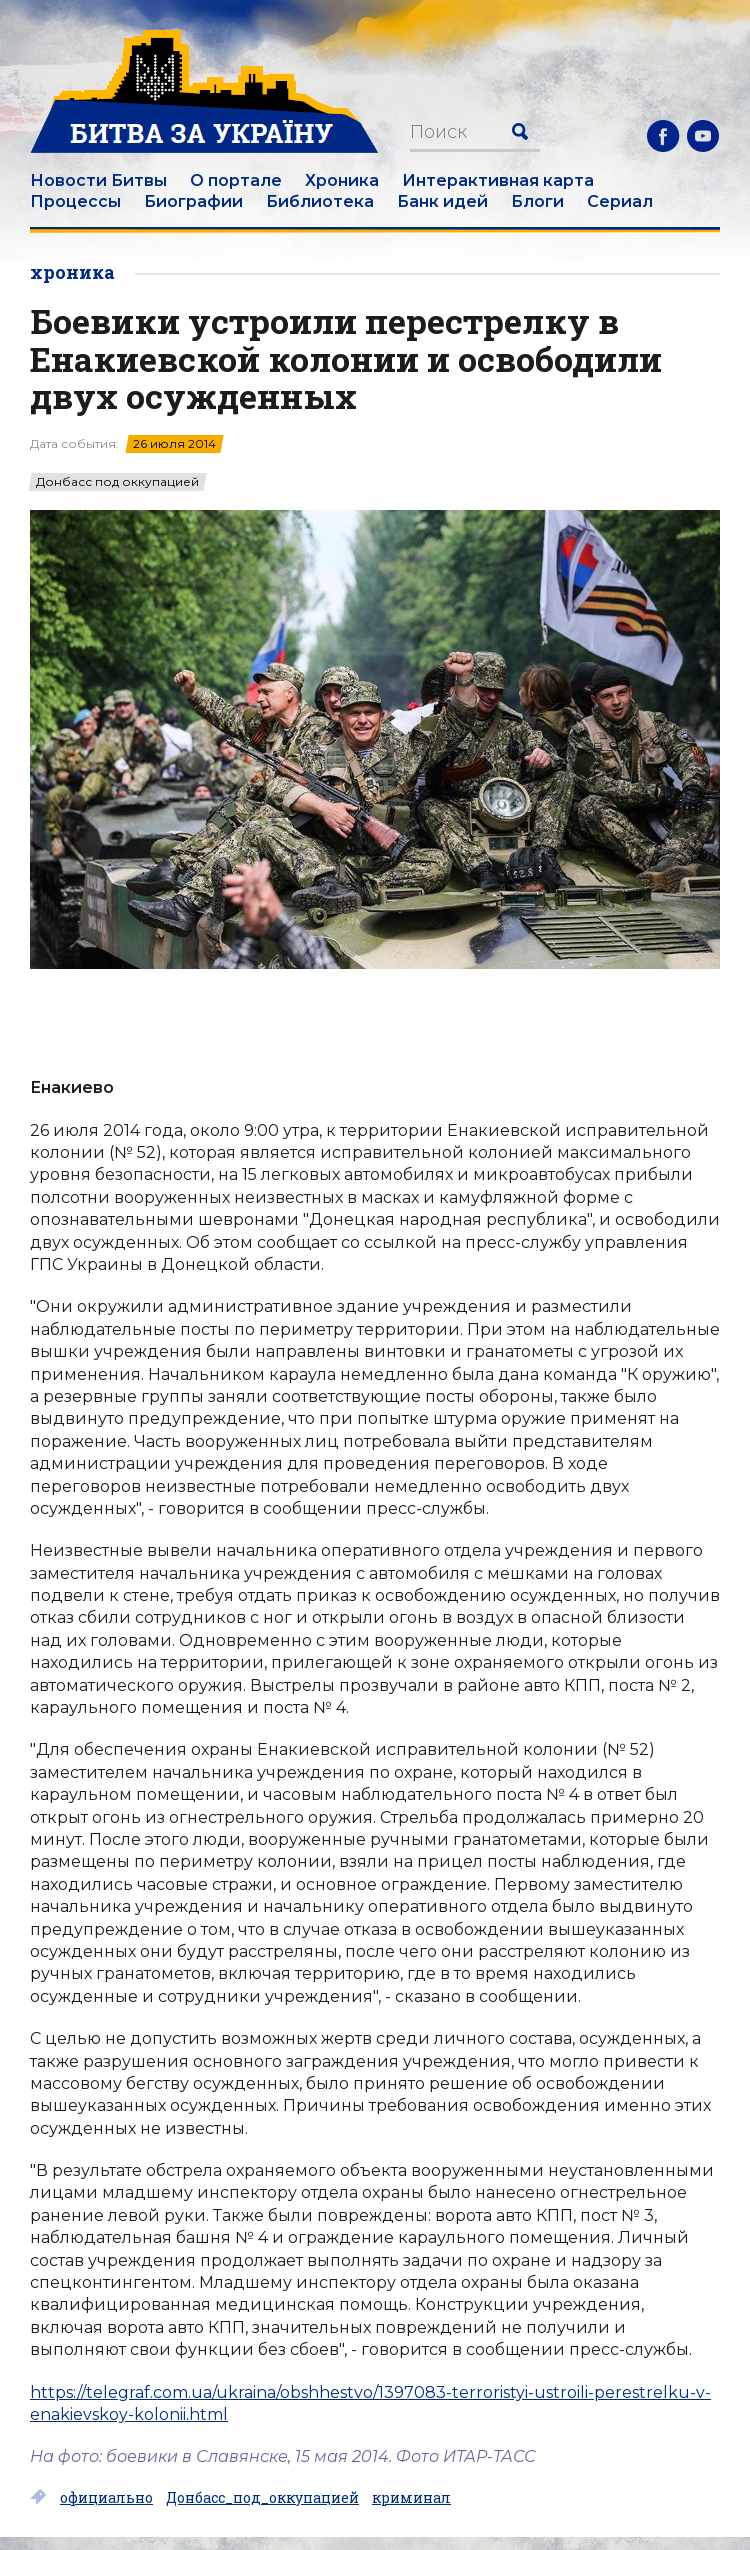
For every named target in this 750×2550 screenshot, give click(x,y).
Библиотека (320, 201)
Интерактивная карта (498, 180)
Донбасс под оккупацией (117, 482)
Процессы (75, 201)
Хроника (342, 180)
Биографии (193, 201)
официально (106, 2498)
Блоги (537, 201)
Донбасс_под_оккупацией (262, 2498)
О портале (236, 180)
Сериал (620, 201)
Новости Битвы (98, 180)
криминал (411, 2498)
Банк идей (442, 201)
